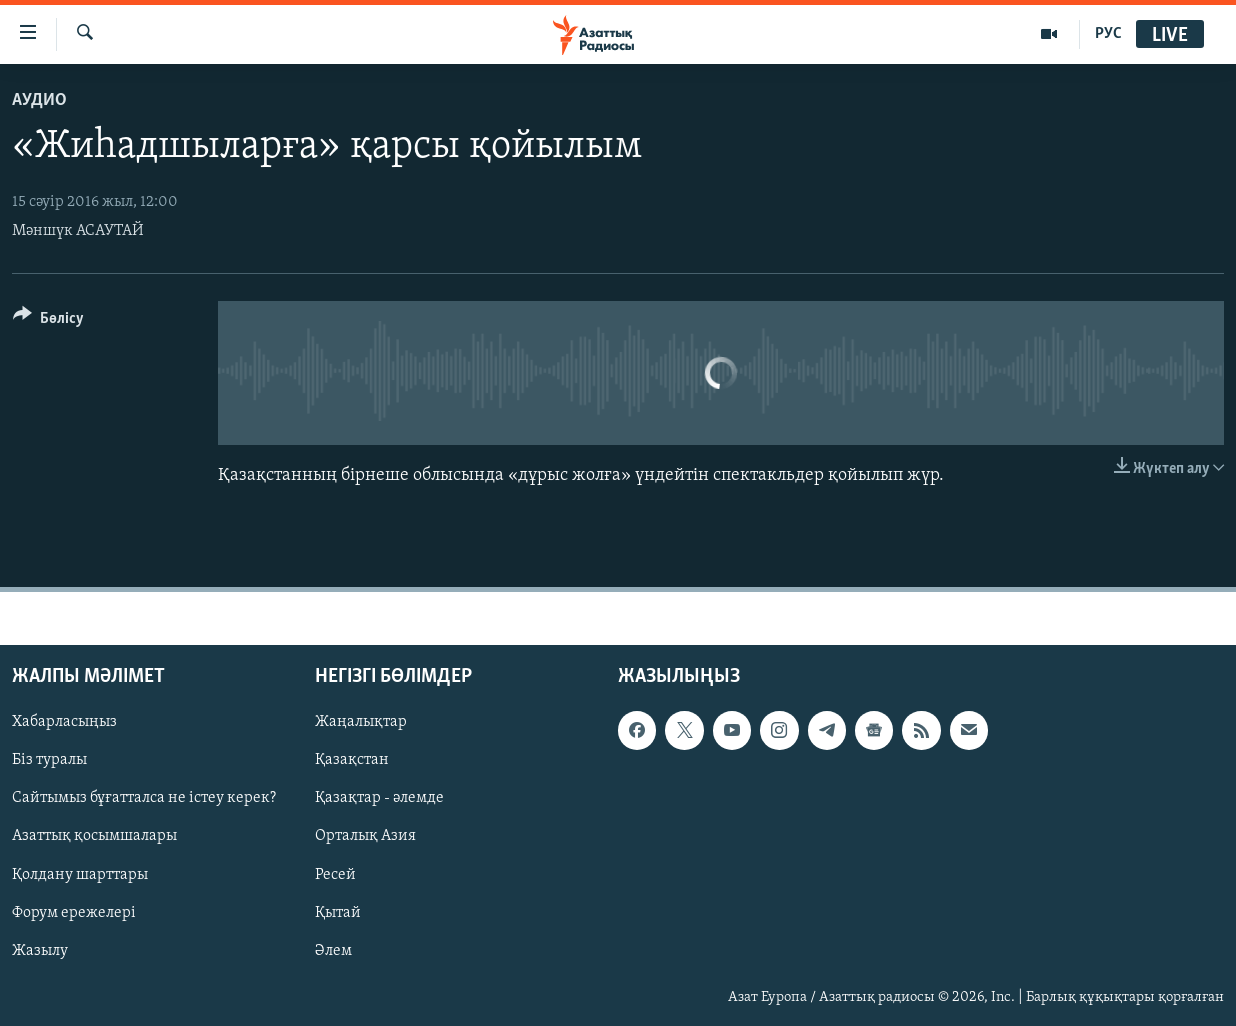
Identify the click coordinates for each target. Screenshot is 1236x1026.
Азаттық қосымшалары (94, 837)
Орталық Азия (365, 837)
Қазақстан (352, 761)
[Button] (48, 321)
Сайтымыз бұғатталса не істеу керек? (144, 799)
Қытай (338, 913)
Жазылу (40, 951)
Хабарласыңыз (64, 723)
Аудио (39, 100)
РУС (1108, 34)
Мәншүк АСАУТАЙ (78, 231)
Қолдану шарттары (80, 875)
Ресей (335, 875)
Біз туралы (49, 761)
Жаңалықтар (361, 723)
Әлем (333, 951)
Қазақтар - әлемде (379, 799)
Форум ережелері (74, 913)
